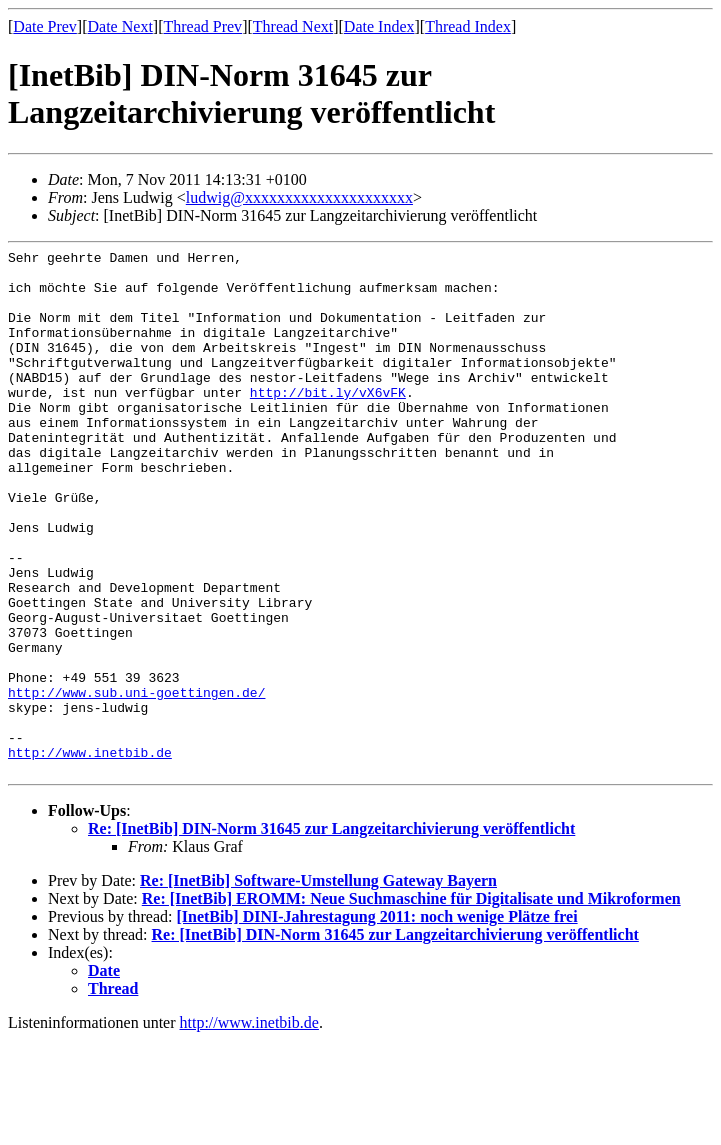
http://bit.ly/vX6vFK (328, 422)
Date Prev (45, 26)
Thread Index (468, 26)
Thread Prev (202, 26)
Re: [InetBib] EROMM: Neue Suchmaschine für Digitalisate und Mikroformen (411, 1003)
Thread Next (293, 26)
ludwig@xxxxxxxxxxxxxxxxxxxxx (299, 197)
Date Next (120, 26)
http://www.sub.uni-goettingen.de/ (136, 782)
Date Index (379, 26)
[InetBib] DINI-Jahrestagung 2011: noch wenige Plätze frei (376, 1021)
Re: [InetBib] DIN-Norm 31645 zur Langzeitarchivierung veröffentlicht (331, 933)
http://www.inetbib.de (90, 854)
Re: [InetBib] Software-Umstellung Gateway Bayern (318, 985)
